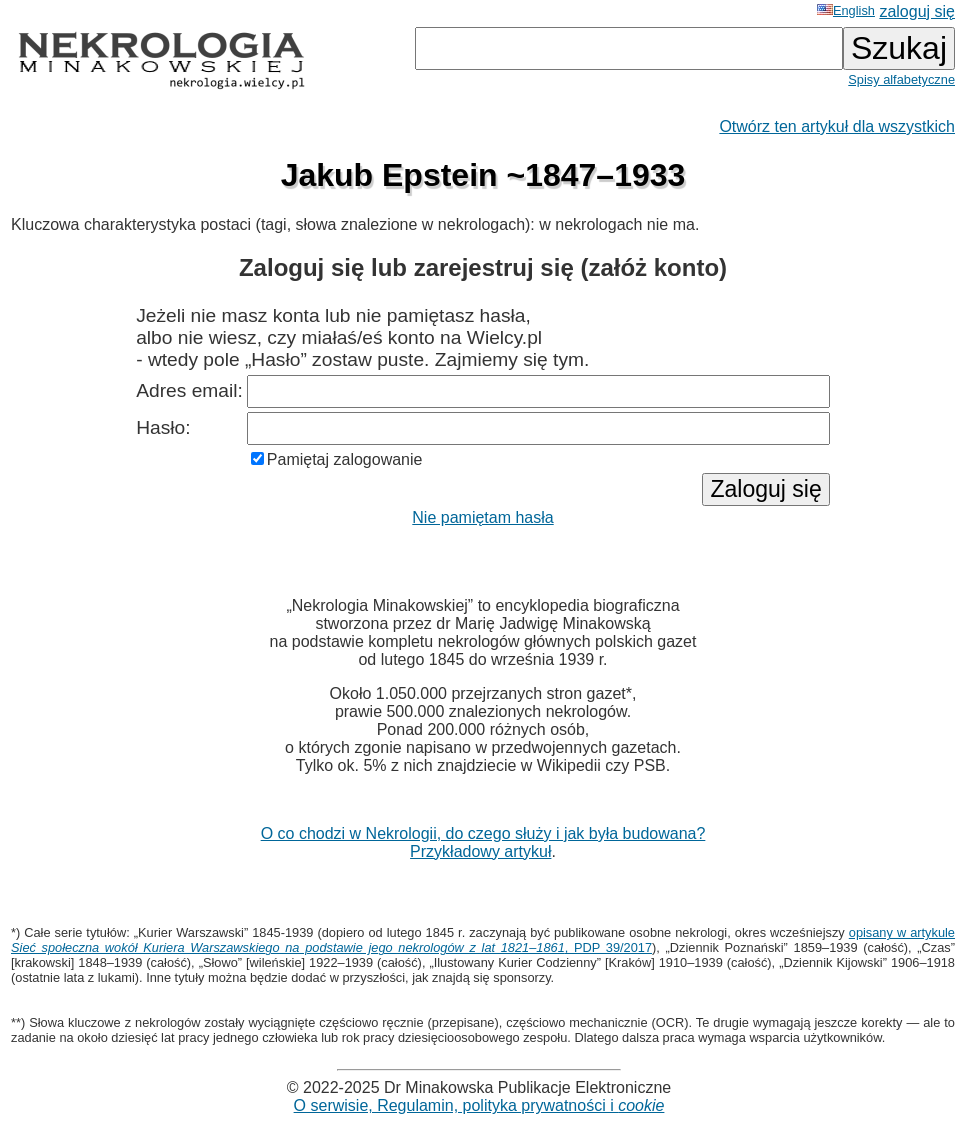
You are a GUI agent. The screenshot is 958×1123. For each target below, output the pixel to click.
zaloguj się (917, 11)
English (846, 10)
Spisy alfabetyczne (901, 79)
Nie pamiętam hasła (482, 517)
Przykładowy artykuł (480, 851)
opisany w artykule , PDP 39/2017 (483, 940)
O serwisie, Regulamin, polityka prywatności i (479, 1105)
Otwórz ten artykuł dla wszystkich (837, 126)
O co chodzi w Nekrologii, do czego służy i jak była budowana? (483, 833)
